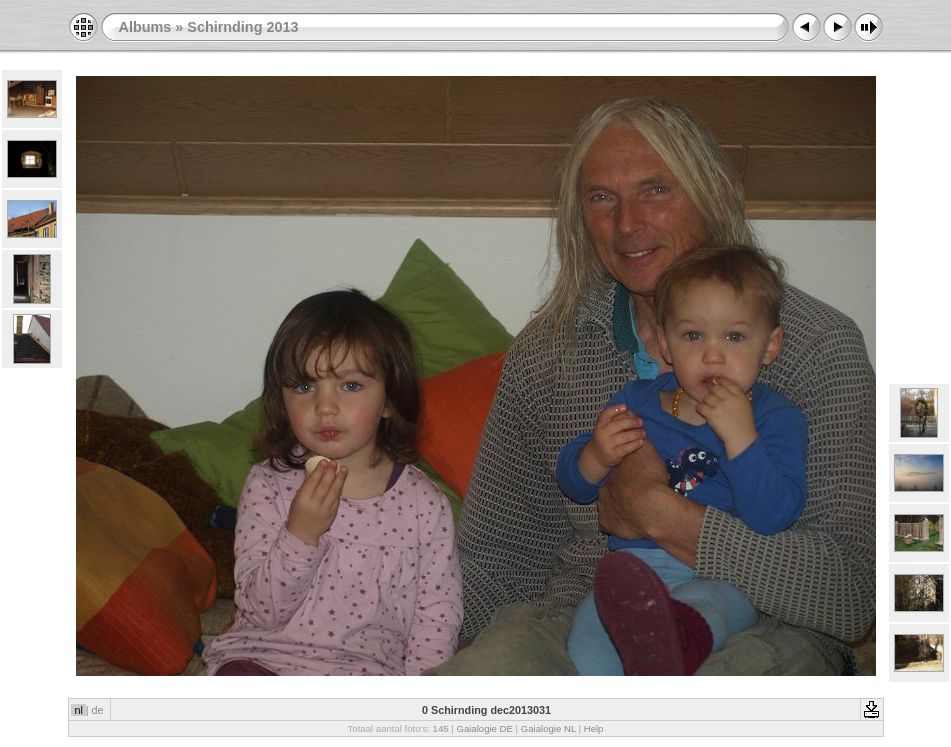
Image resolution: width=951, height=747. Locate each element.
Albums (145, 27)
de (98, 710)
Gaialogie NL (548, 728)
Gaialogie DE (484, 728)
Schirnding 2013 (242, 27)
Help (594, 728)
